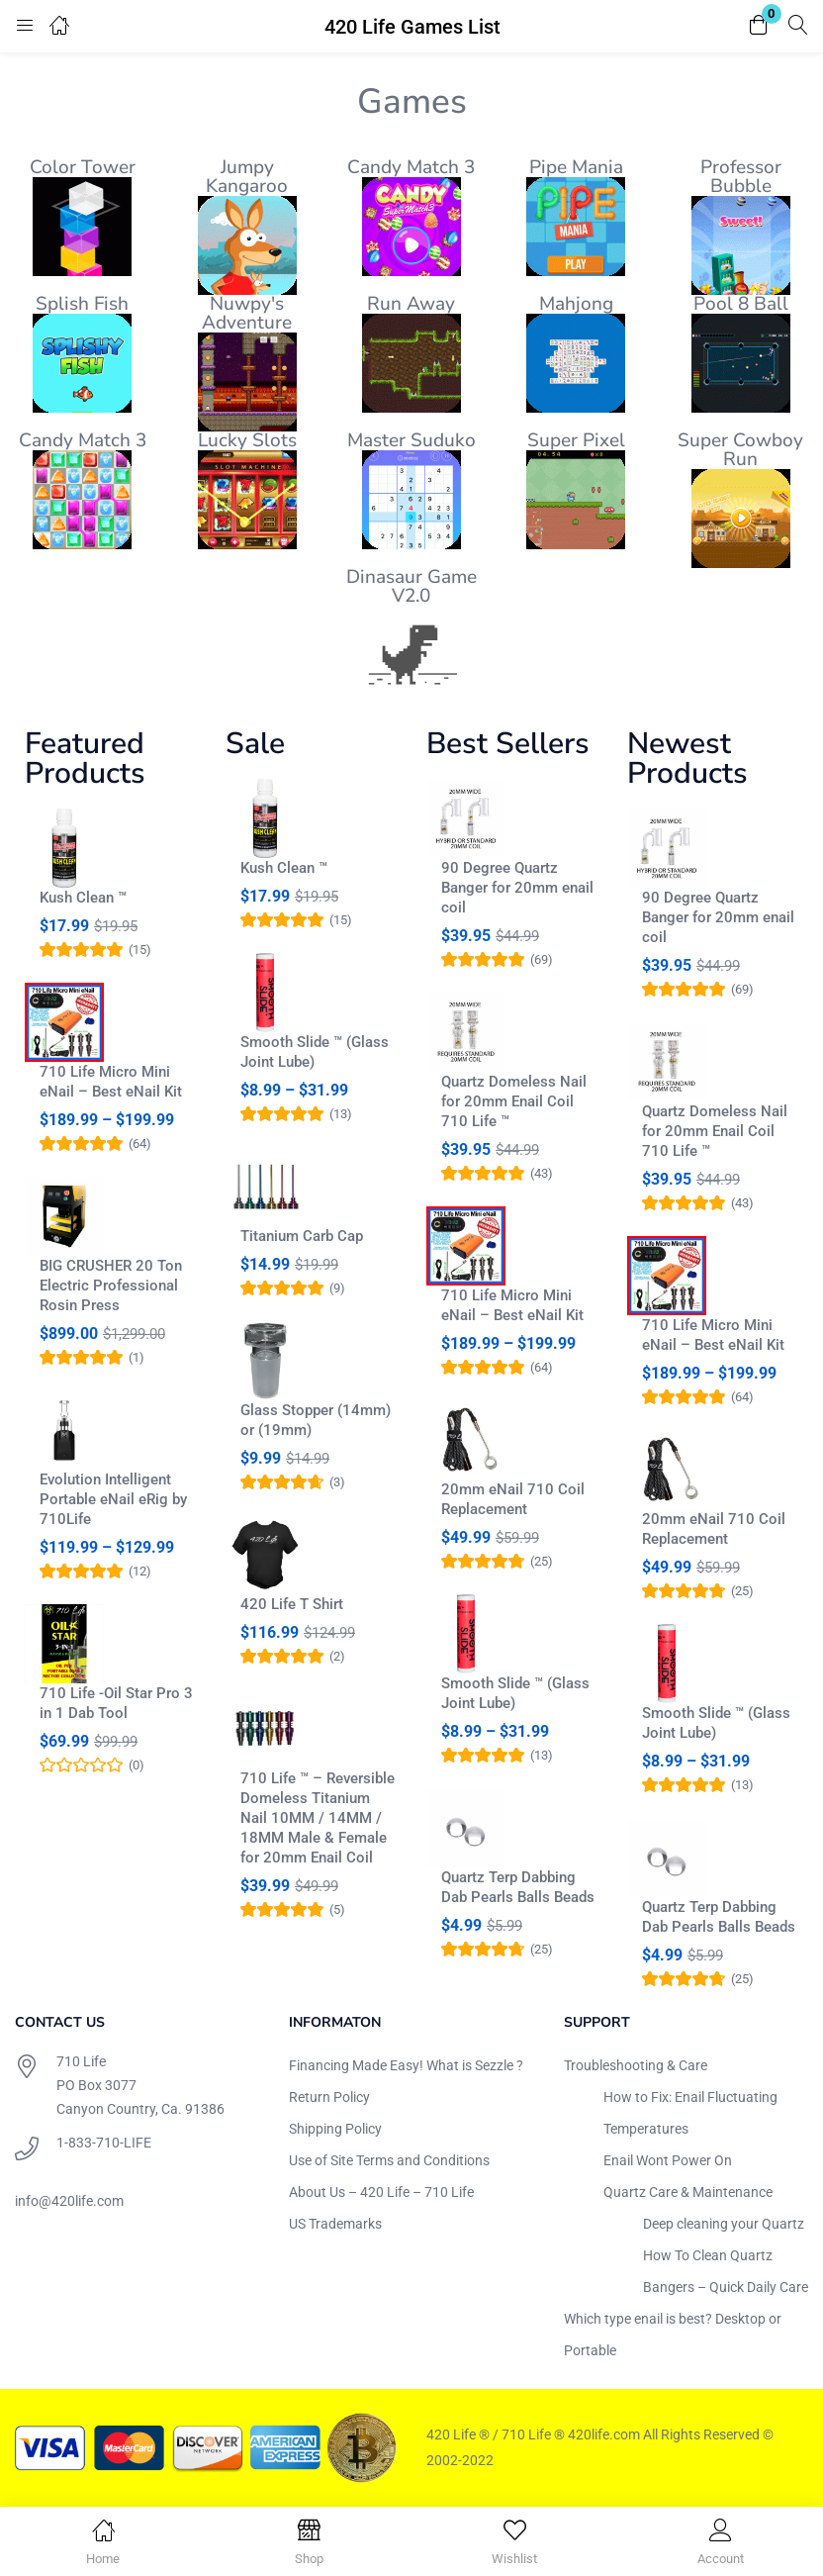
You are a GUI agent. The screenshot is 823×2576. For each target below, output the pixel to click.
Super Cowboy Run (740, 450)
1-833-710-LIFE (103, 2142)
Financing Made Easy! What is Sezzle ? (406, 2065)
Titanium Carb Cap (301, 1236)
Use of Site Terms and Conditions (389, 2160)
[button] (759, 26)
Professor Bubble (740, 176)
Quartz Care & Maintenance (688, 2192)
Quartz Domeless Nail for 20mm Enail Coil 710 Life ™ (514, 1101)
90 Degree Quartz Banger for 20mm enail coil (517, 887)
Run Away (411, 304)
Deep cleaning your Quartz (723, 2224)
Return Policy (329, 2097)
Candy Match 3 (411, 167)
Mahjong (576, 304)
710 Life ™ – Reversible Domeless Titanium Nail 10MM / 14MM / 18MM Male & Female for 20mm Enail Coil (317, 1817)
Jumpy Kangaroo (247, 176)
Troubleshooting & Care (635, 2065)
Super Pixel (576, 440)
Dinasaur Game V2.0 (411, 586)
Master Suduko (411, 440)
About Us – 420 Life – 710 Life (381, 2192)
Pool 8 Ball (740, 304)
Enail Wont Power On (667, 2160)
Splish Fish (82, 304)
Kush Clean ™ (83, 897)
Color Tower (83, 167)
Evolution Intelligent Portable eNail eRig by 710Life (113, 1499)
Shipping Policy (335, 2129)
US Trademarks (335, 2224)
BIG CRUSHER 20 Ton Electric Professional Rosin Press (111, 1285)
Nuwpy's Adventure (247, 313)
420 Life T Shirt (291, 1604)
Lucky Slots (247, 440)
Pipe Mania (576, 167)
